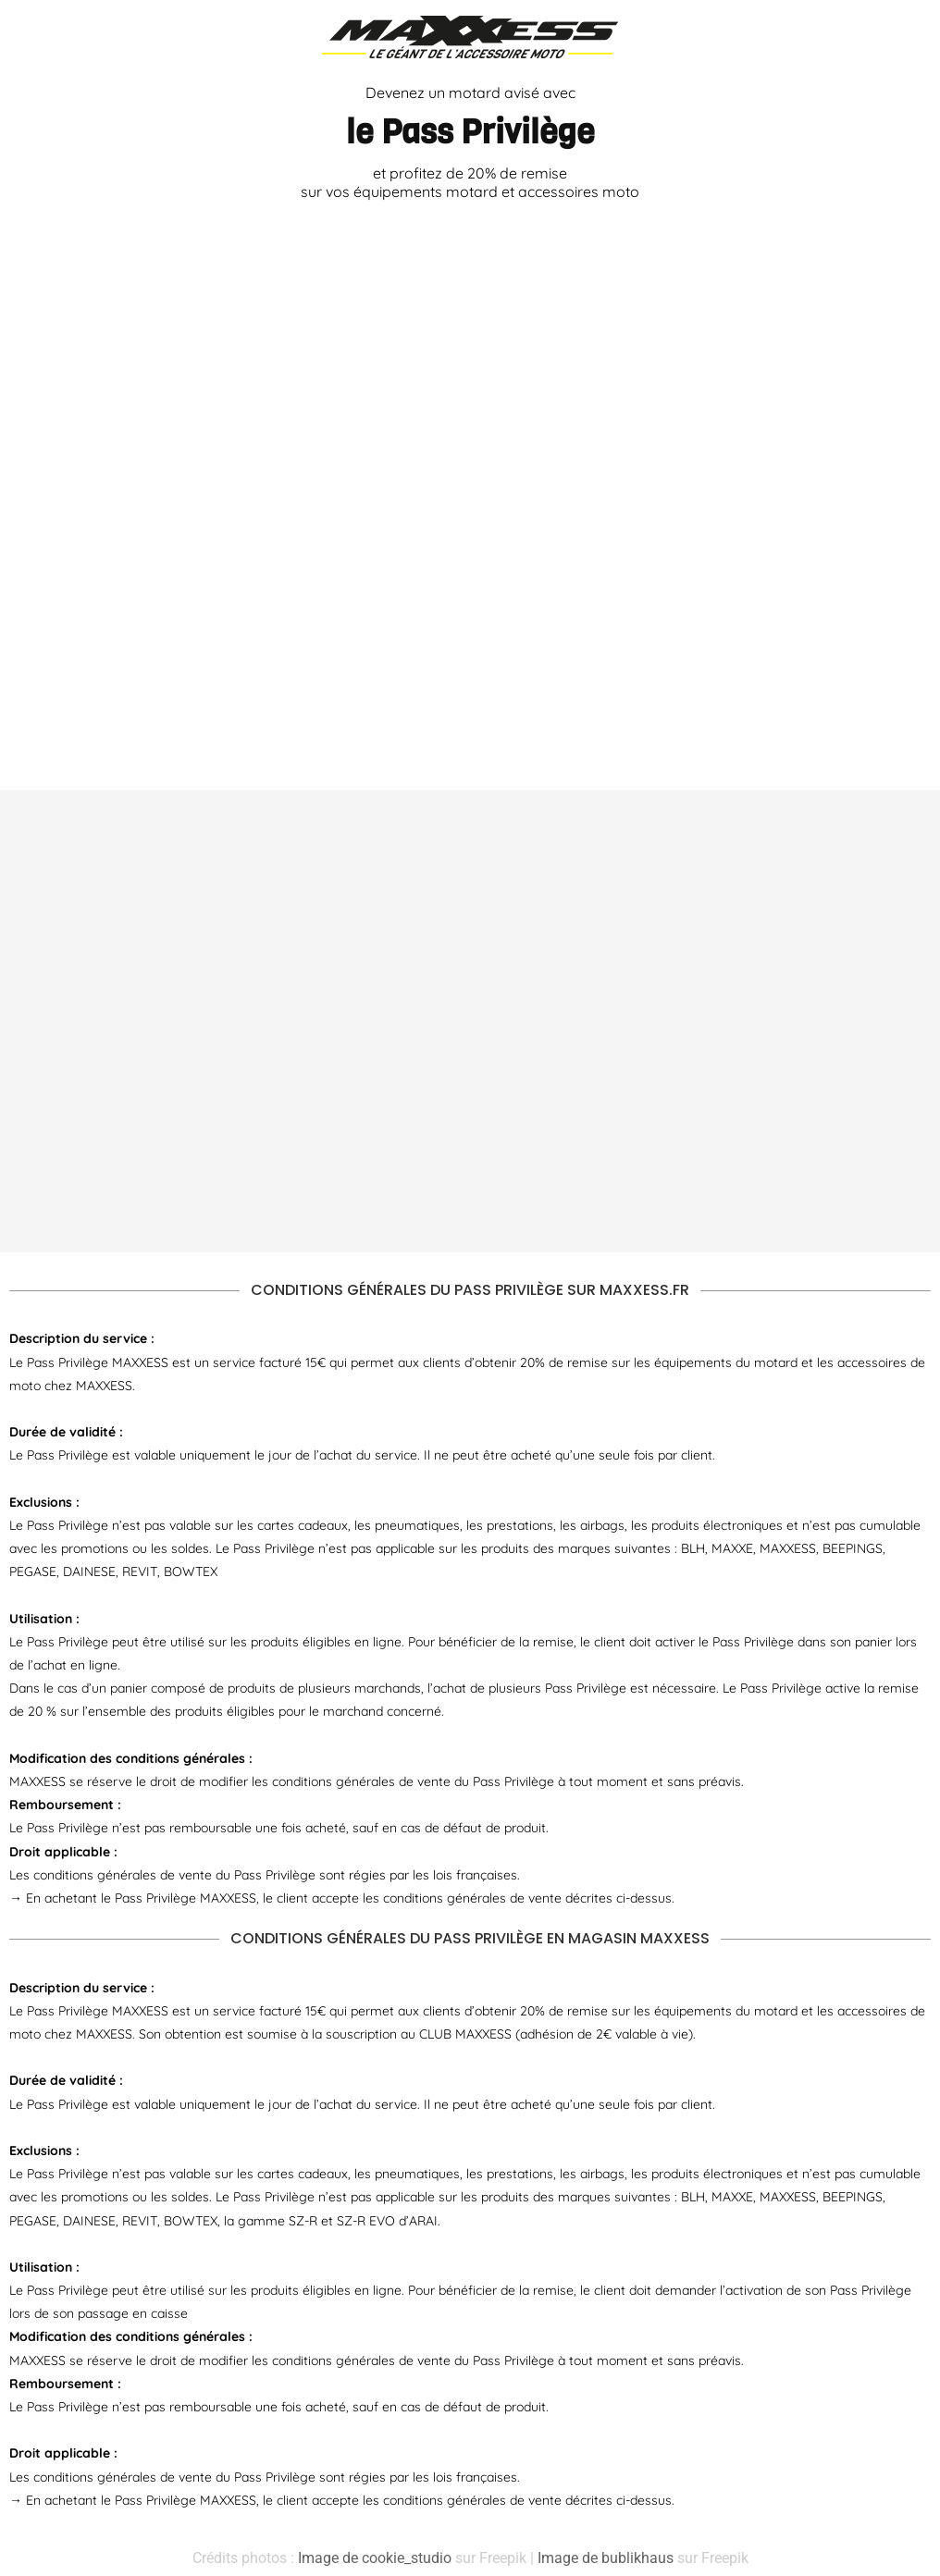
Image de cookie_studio (374, 2558)
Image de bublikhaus (606, 2558)
